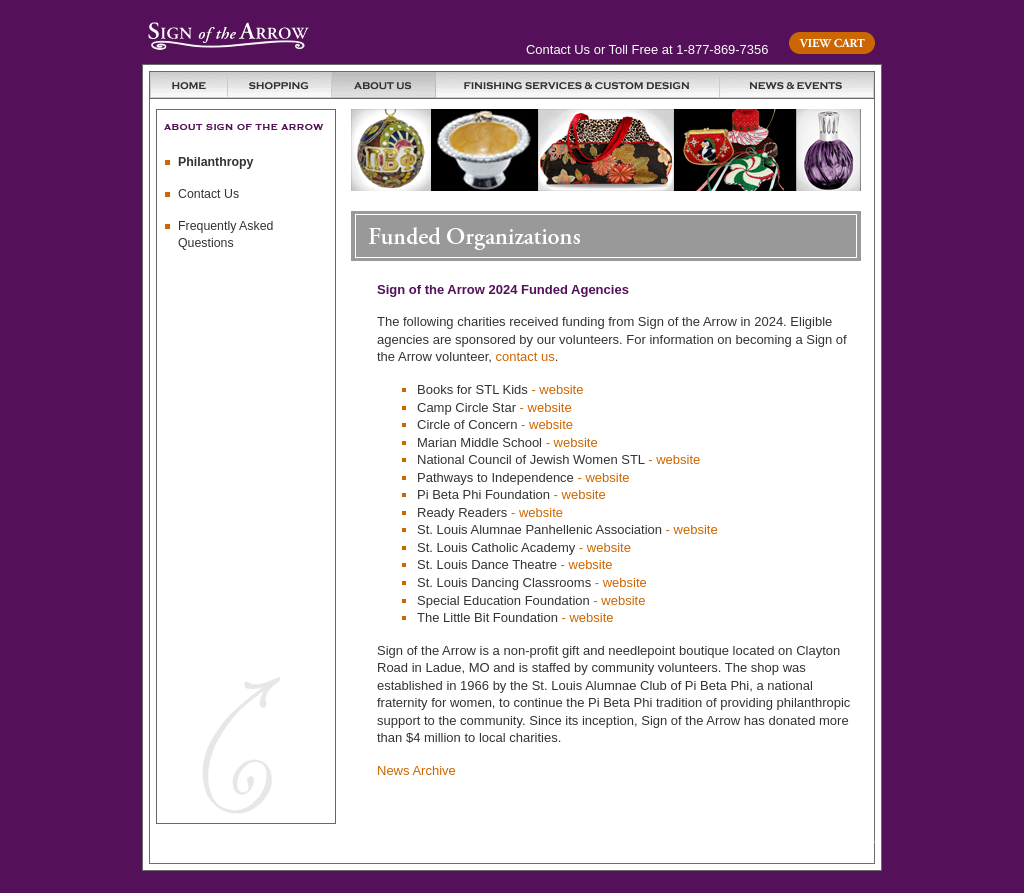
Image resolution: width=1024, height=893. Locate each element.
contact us (525, 356)
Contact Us (208, 194)
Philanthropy (215, 162)
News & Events (797, 85)
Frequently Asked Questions (225, 234)
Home (189, 85)
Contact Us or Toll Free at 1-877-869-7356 (647, 49)
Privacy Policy (700, 840)
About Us (384, 85)
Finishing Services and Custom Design (578, 85)
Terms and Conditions (815, 840)
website (561, 389)
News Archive (416, 770)
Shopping (280, 85)
